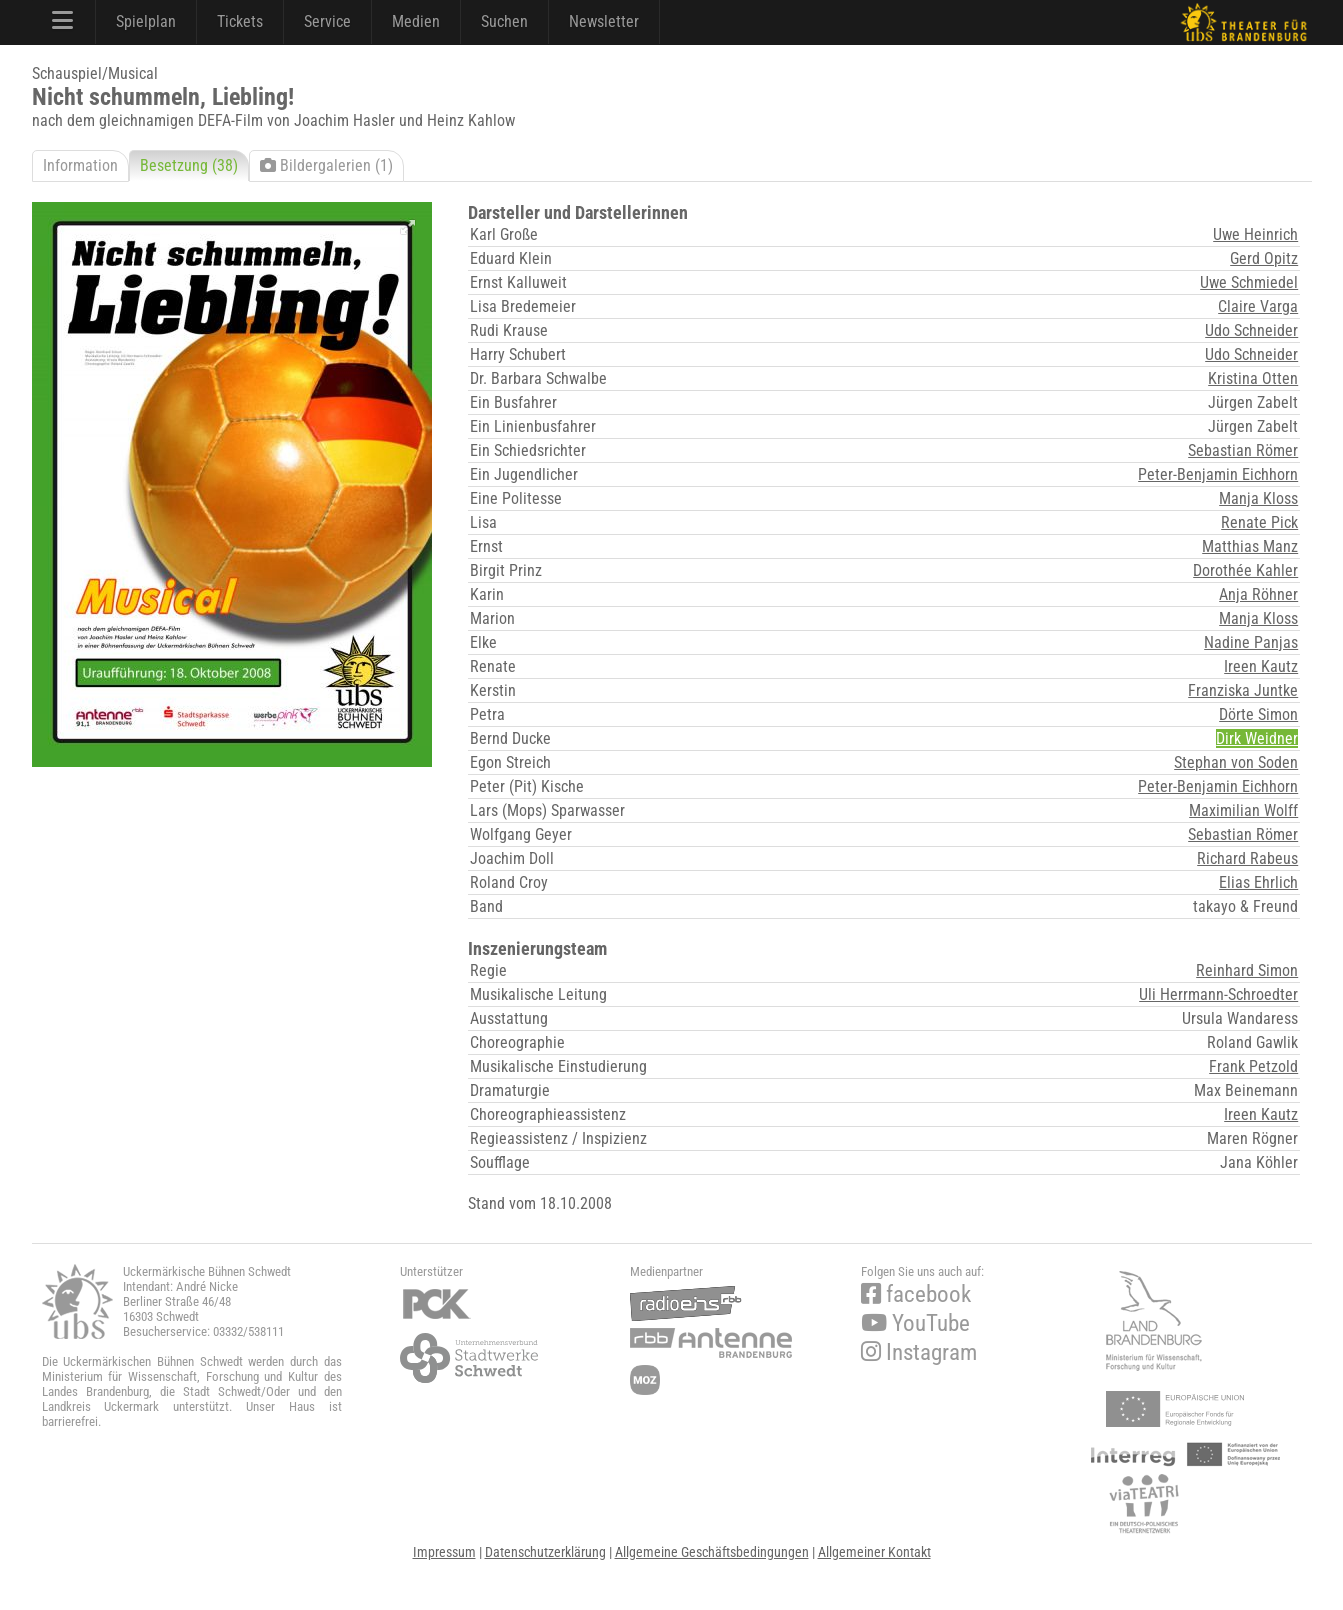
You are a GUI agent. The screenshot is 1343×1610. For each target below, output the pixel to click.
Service (327, 21)
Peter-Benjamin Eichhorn (1218, 474)
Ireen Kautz (1261, 666)
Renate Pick (1259, 522)
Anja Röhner (1258, 594)
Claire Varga (1258, 306)
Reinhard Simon (1247, 970)
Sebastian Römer (1243, 450)
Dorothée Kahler (1245, 570)
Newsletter (604, 21)
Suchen (504, 21)
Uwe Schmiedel (1249, 282)
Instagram (919, 1352)
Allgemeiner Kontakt (874, 1552)
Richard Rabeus (1247, 858)
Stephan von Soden (1236, 762)
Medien (416, 21)
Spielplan (146, 21)
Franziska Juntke (1243, 690)
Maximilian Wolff (1243, 810)
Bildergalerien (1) (326, 165)
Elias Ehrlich (1258, 882)
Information (80, 165)
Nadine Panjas (1251, 642)
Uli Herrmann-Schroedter (1218, 994)
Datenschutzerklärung (545, 1552)
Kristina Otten (1253, 378)
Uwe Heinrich (1255, 234)
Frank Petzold (1253, 1066)
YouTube (915, 1323)
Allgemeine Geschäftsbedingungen (712, 1552)
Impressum (444, 1552)
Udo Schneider (1251, 330)
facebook (916, 1294)
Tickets (240, 21)
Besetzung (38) (189, 165)
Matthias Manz (1250, 546)
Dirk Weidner (1257, 738)
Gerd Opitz (1264, 258)
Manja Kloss (1258, 498)
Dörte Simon (1258, 714)
